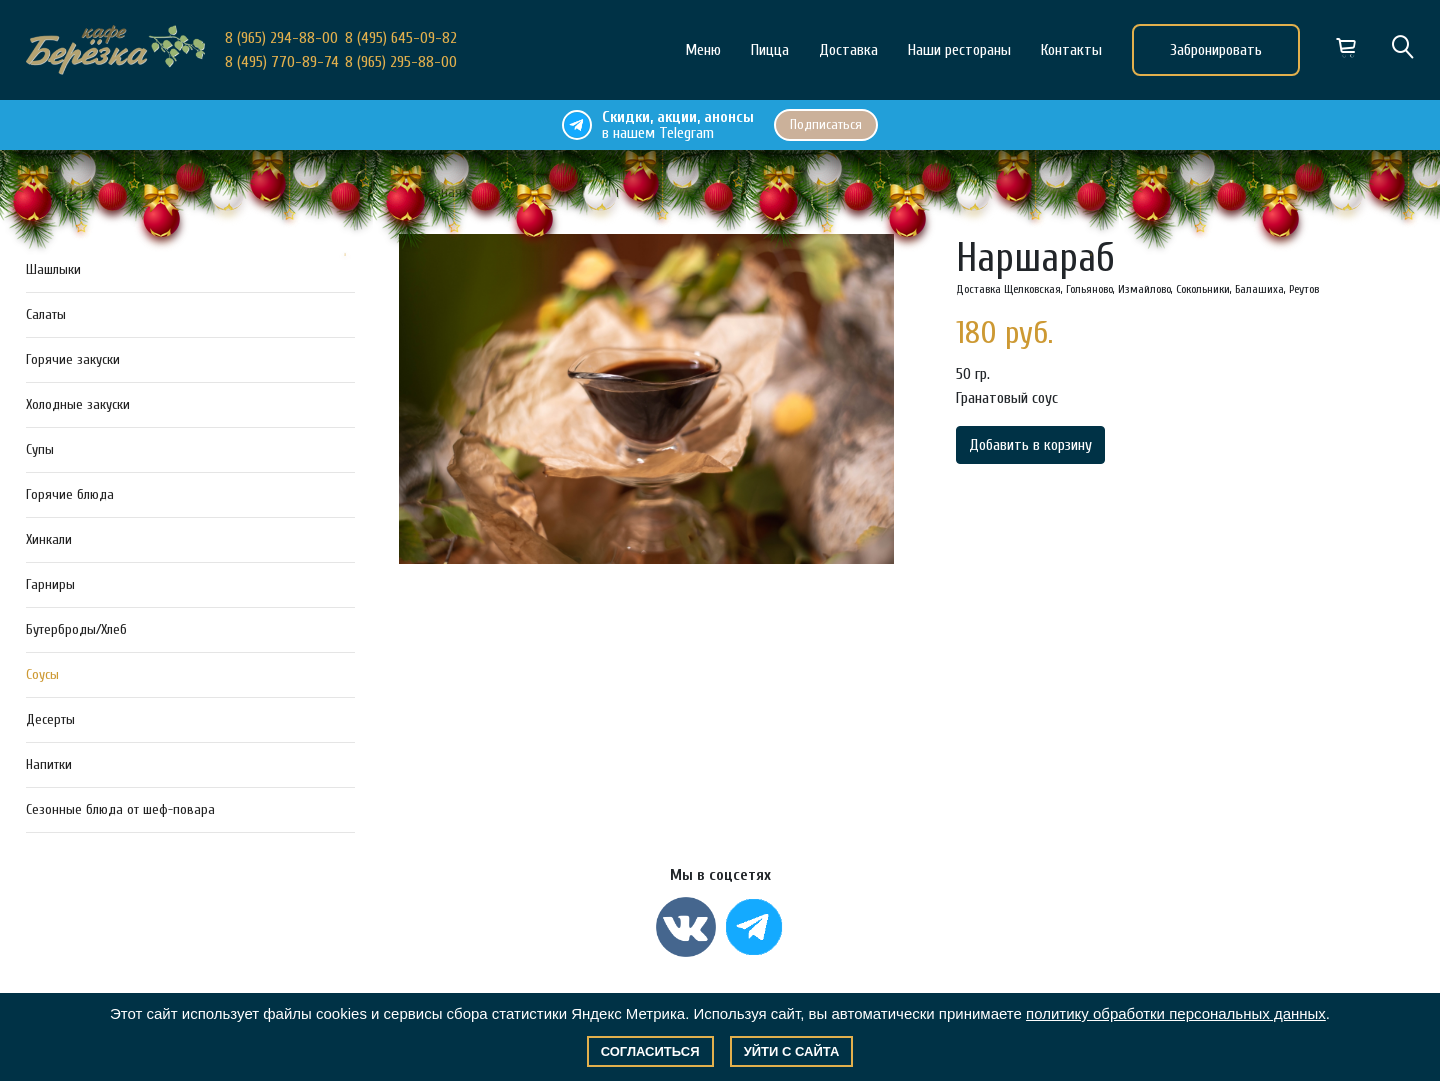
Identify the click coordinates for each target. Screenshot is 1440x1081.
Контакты (1071, 50)
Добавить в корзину (1030, 445)
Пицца (770, 50)
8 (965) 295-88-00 (401, 62)
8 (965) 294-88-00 (281, 38)
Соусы (42, 674)
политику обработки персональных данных (1176, 1013)
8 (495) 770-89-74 (282, 62)
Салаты (46, 314)
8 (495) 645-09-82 (401, 38)
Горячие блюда (70, 494)
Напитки (49, 764)
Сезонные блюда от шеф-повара (120, 809)
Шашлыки (53, 269)
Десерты (50, 719)
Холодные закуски (78, 404)
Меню (703, 50)
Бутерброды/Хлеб (76, 629)
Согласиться (650, 1051)
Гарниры (50, 584)
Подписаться (826, 124)
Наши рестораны (959, 50)
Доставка (848, 50)
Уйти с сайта (792, 1051)
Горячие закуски (73, 359)
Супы (40, 449)
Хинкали (49, 539)
